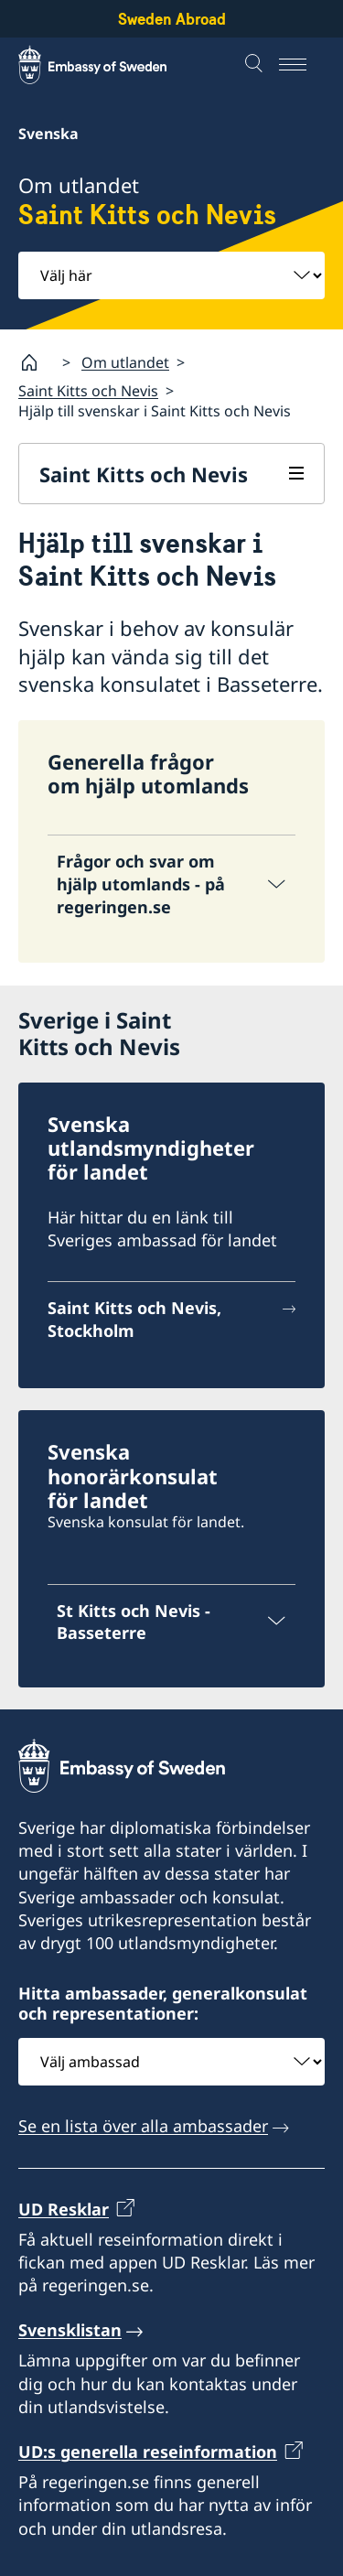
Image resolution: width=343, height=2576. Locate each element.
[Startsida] (36, 362)
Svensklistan (70, 2330)
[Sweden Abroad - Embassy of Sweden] (109, 65)
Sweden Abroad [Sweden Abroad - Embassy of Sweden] (172, 18)
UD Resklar (63, 2208)
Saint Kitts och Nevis (88, 391)
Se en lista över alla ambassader (143, 2126)
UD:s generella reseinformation (147, 2452)
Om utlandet (125, 361)
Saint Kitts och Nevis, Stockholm (134, 1319)
